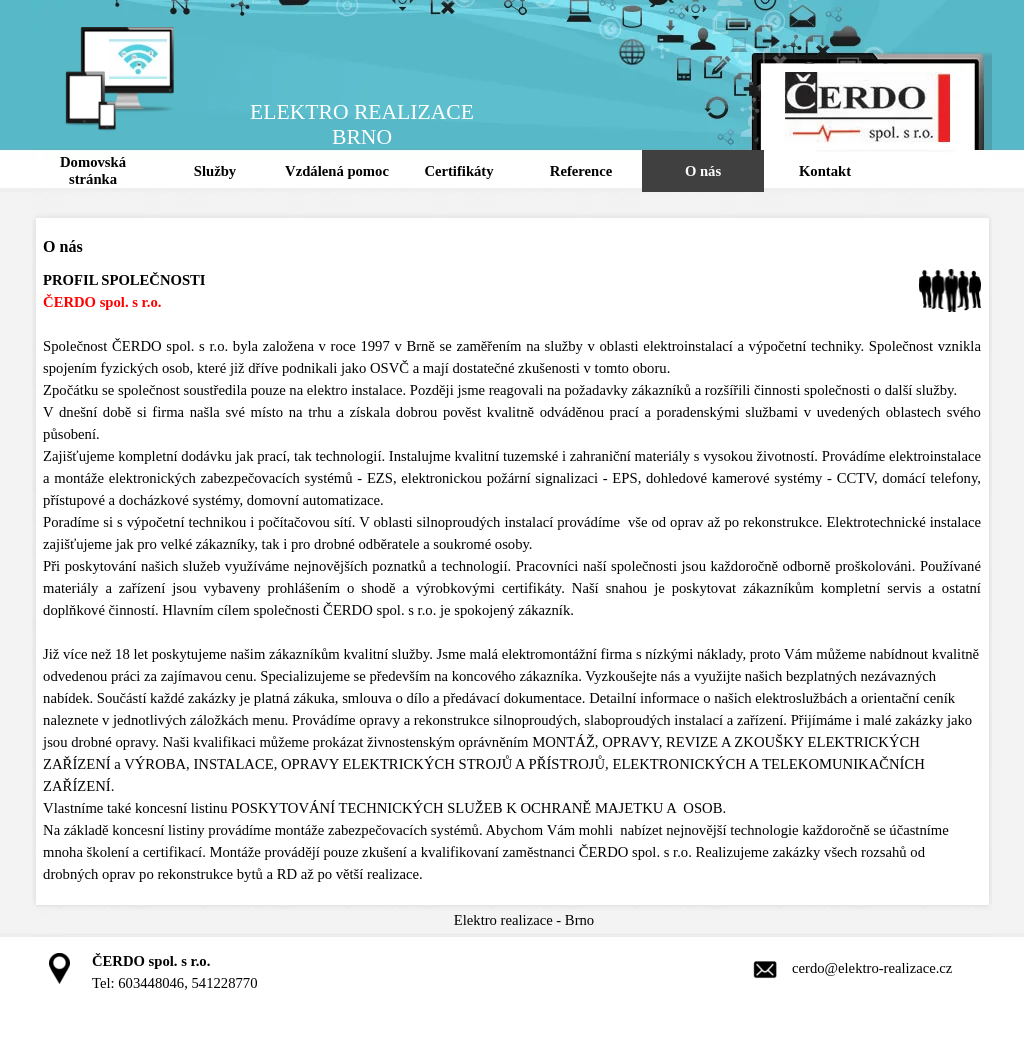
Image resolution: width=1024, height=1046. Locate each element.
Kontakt (825, 171)
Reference (581, 171)
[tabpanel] (512, 577)
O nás (703, 171)
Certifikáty (458, 171)
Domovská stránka (93, 170)
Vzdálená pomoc (337, 171)
